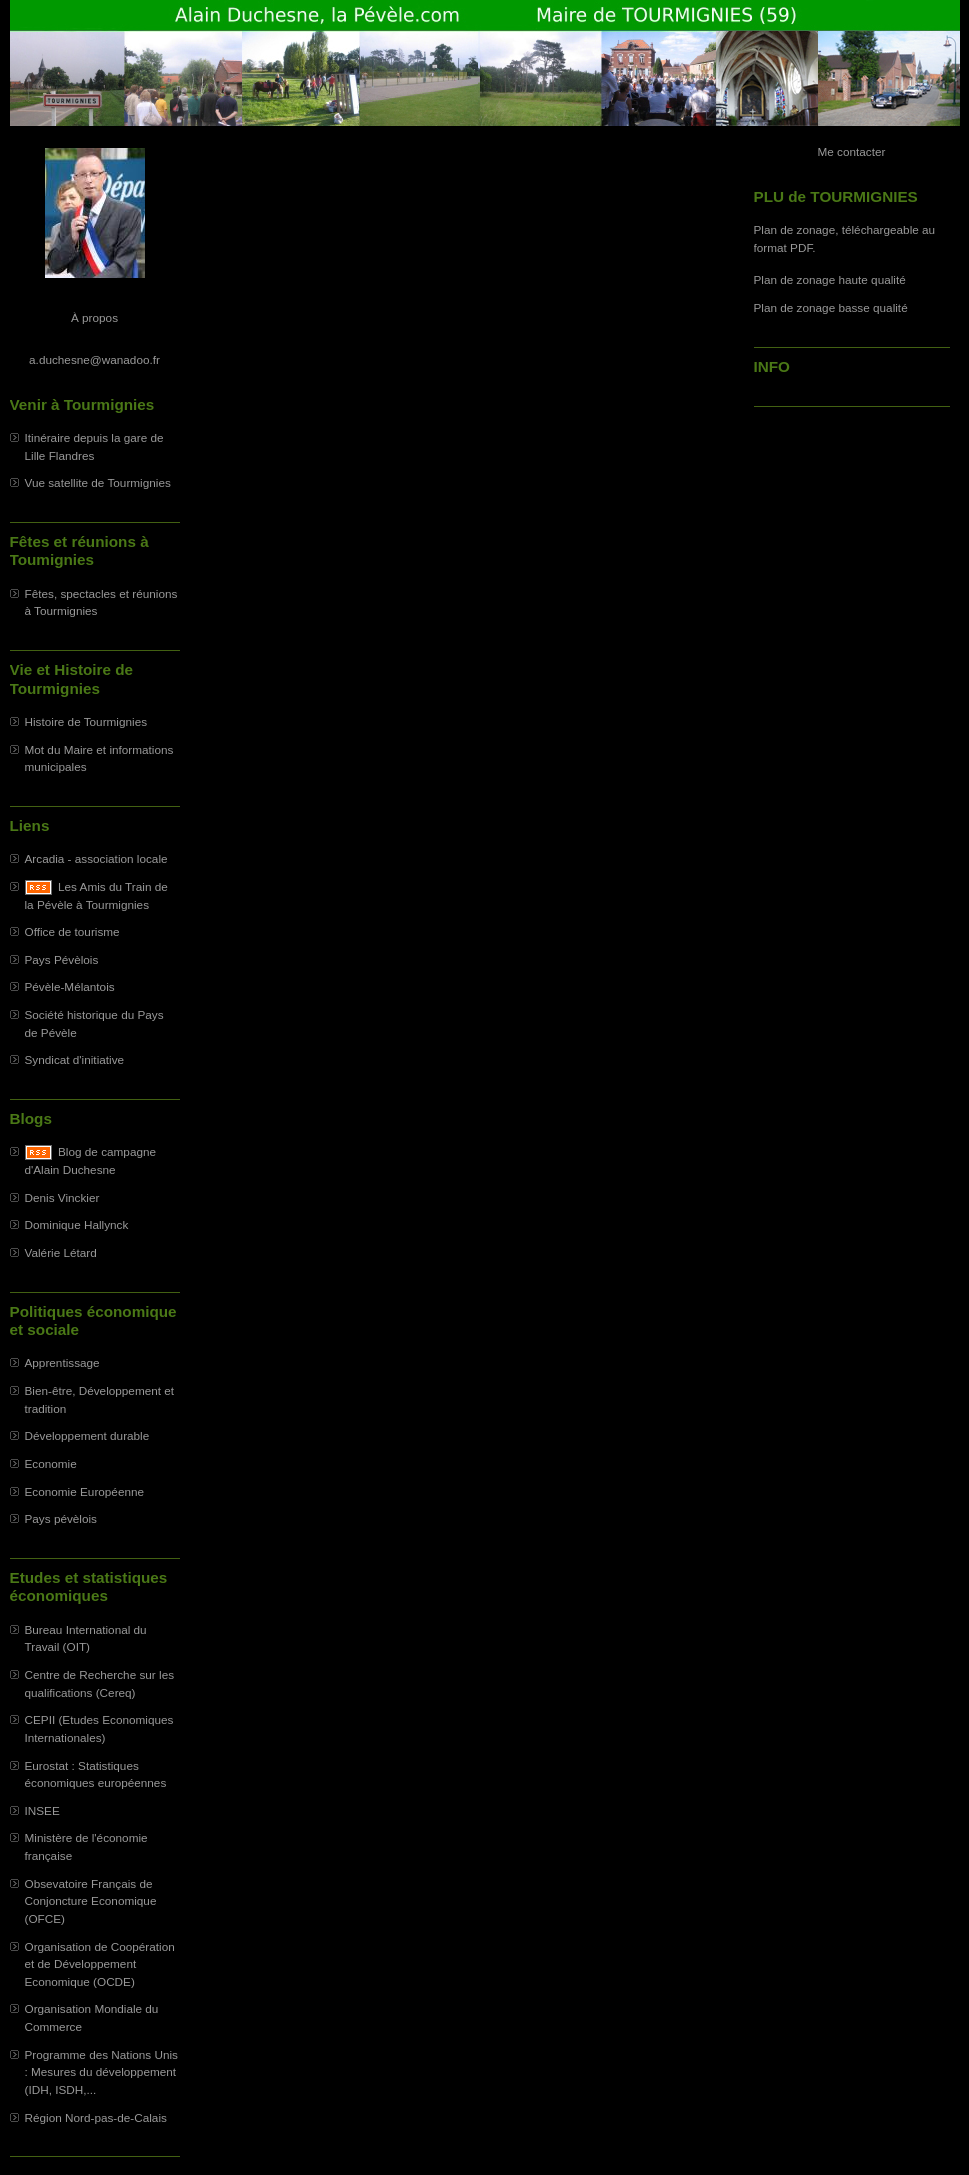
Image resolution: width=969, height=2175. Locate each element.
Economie (51, 1463)
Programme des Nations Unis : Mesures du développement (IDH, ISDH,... (101, 2072)
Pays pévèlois (61, 1518)
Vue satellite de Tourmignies (98, 482)
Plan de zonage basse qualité (831, 307)
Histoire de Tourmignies (86, 721)
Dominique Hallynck (77, 1224)
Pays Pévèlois (62, 959)
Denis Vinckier (62, 1197)
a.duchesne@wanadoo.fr (94, 359)
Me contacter (852, 151)
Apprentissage (62, 1362)
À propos (94, 317)
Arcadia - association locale (96, 858)
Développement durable (87, 1435)
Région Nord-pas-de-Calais (96, 2117)
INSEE (42, 1810)
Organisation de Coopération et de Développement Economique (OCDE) (100, 1964)
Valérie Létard (61, 1252)
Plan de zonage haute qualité (830, 279)
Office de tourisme (72, 931)
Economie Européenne (85, 1491)
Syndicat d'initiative (75, 1059)
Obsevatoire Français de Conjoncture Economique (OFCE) (91, 1901)
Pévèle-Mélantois (70, 986)
